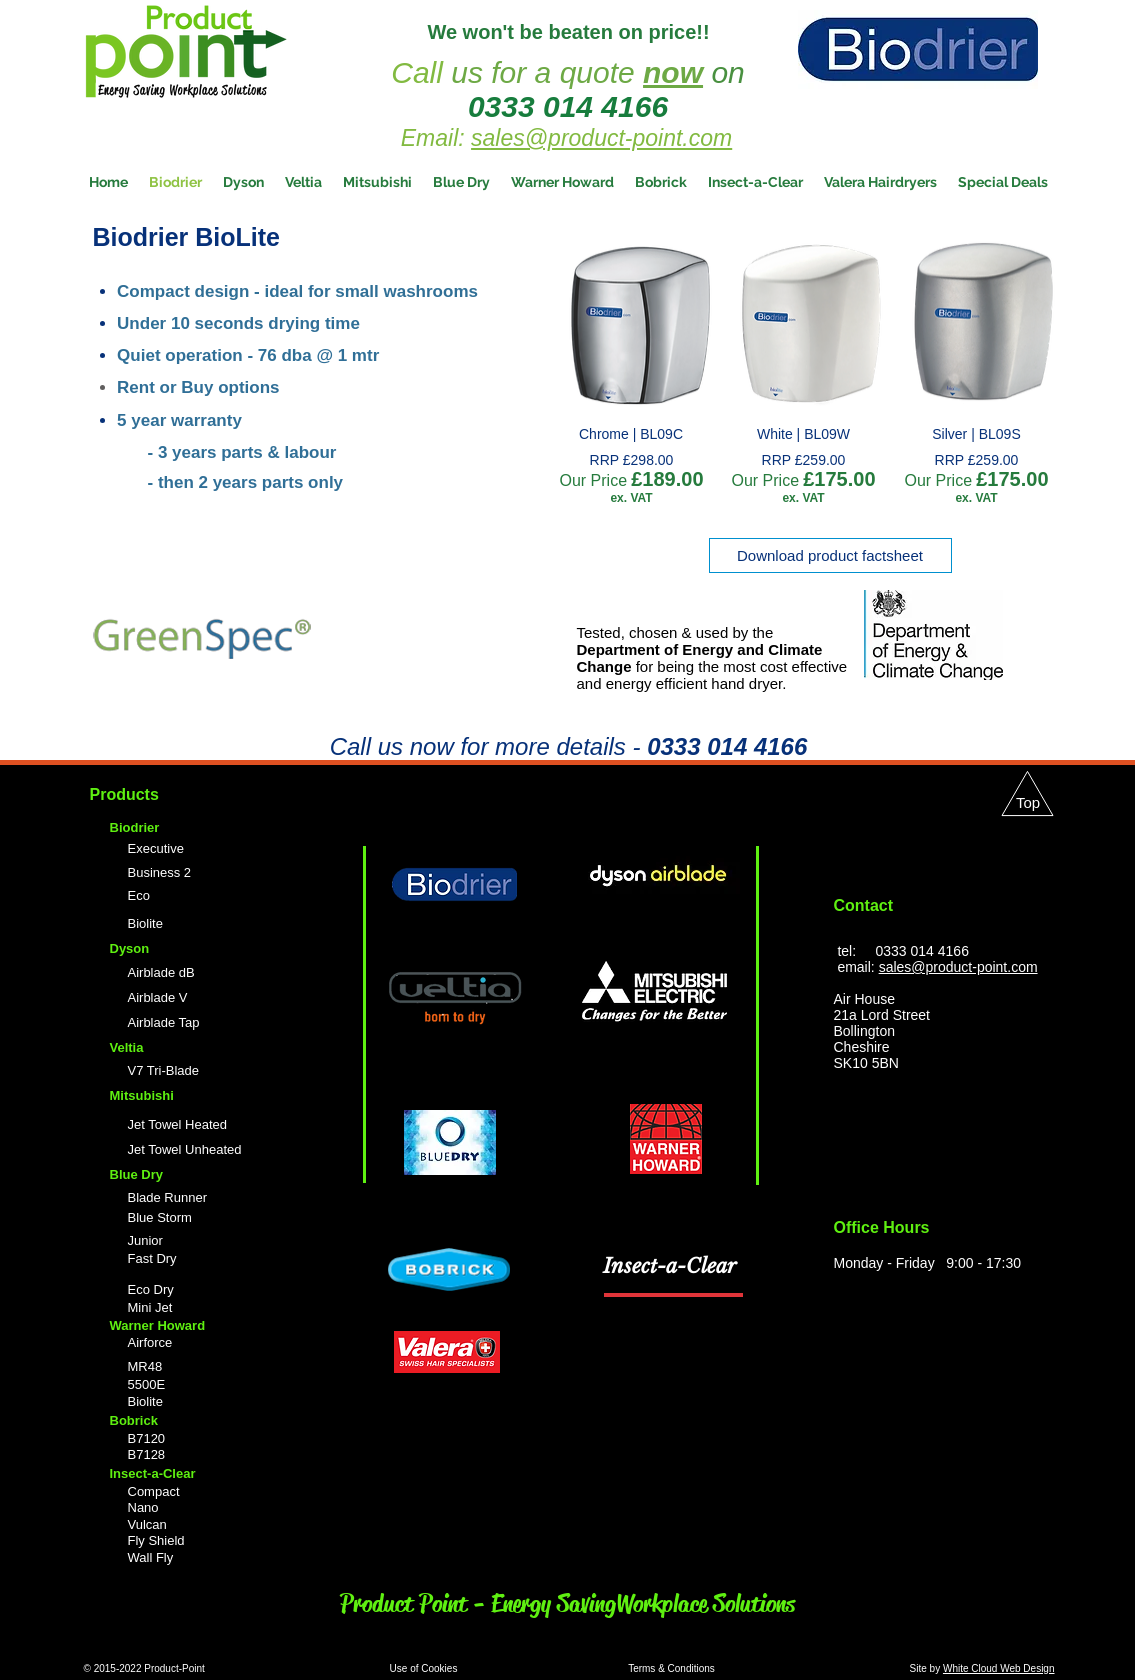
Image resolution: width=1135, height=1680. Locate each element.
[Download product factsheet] (830, 555)
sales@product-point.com (601, 138)
